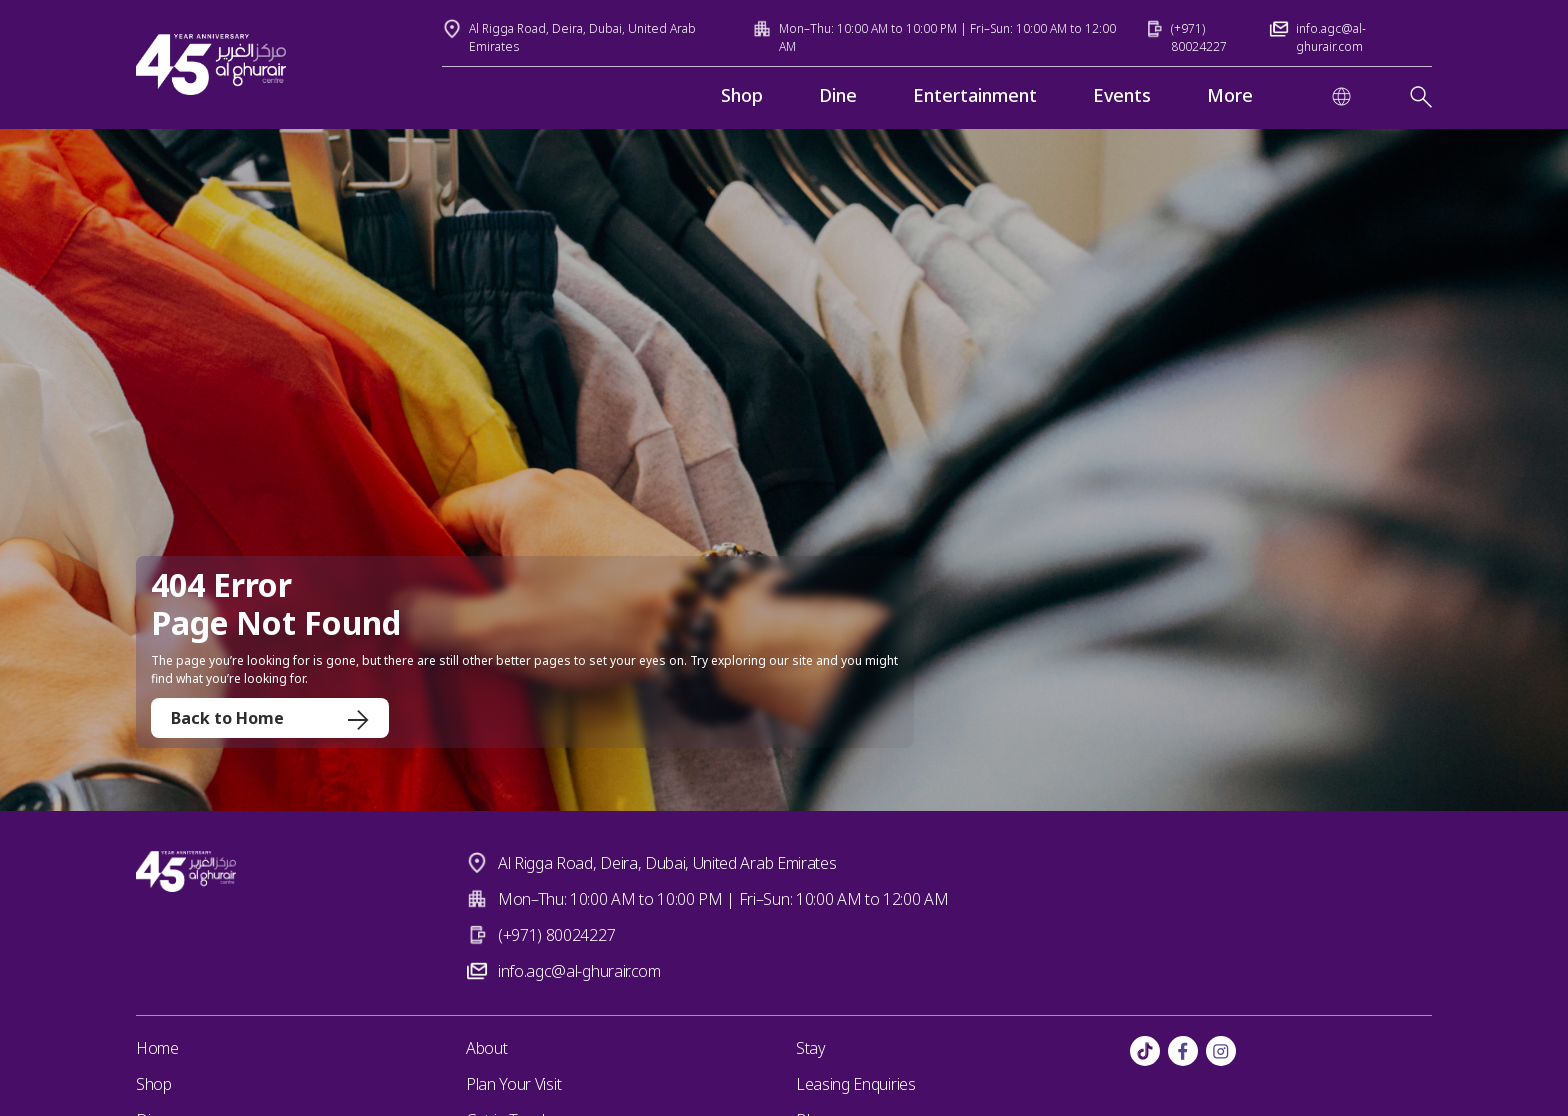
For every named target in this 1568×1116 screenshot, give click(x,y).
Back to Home (270, 718)
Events (1122, 95)
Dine (838, 95)
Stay (811, 1048)
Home (157, 1048)
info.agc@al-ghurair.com (579, 971)
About (486, 1048)
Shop (742, 95)
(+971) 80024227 (556, 935)
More (1230, 95)
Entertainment (975, 95)
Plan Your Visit (513, 1084)
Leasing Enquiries (856, 1084)
